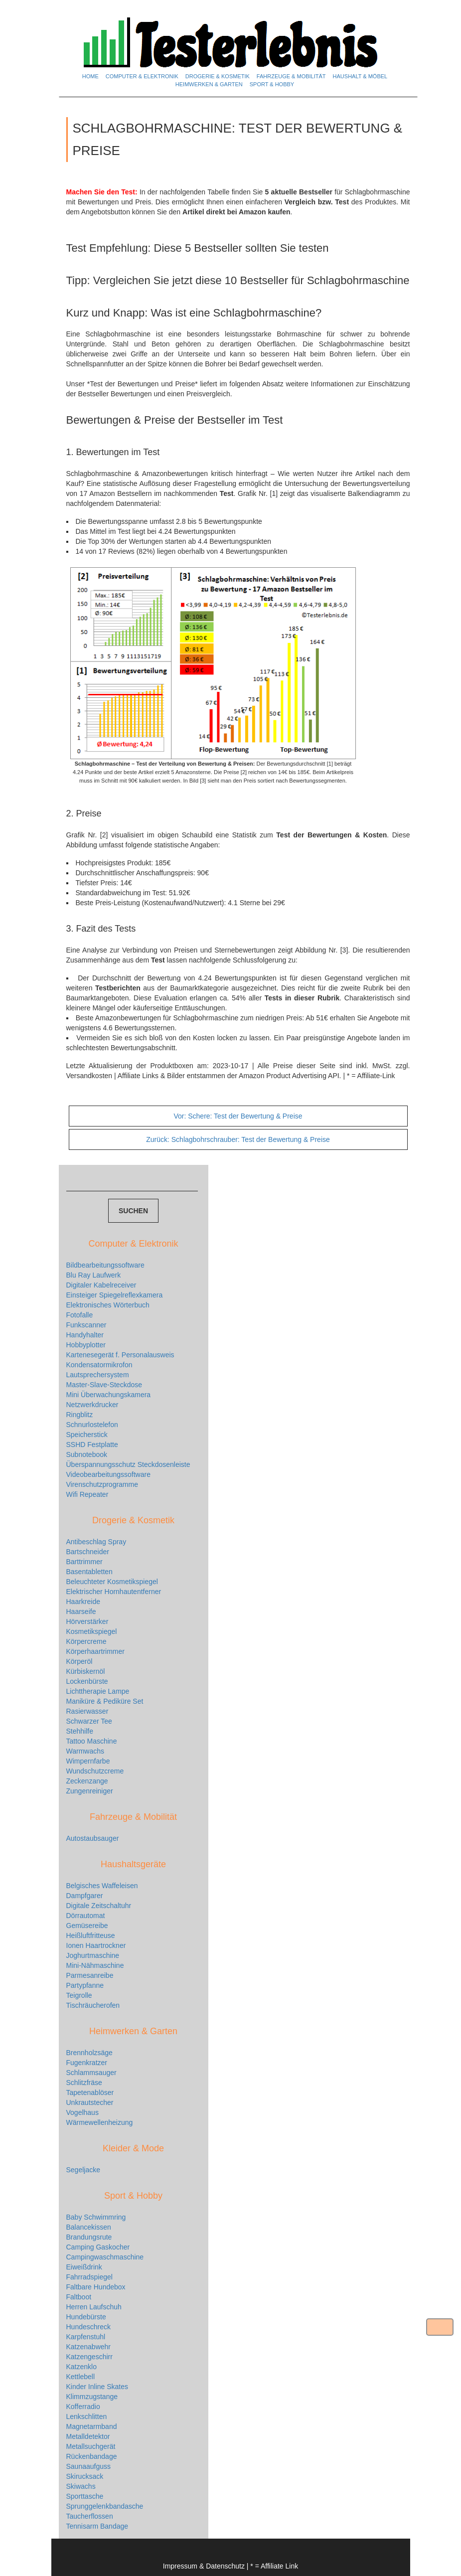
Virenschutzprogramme (102, 1484)
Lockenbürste (87, 1681)
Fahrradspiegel (89, 2277)
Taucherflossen (89, 2516)
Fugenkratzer (86, 2063)
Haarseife (81, 1611)
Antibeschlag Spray (96, 1542)
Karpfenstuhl (86, 2337)
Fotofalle (79, 1315)
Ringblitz (79, 1415)
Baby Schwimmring (96, 2217)
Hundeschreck (88, 2327)
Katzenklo (81, 2367)
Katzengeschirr (89, 2357)
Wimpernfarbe (88, 1761)
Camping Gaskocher (98, 2247)
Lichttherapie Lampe (98, 1691)
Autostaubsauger (92, 1838)
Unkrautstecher (90, 2102)
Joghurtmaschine (93, 1955)
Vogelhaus (82, 2112)
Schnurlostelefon (92, 1425)
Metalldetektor (88, 2436)
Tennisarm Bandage (97, 2526)
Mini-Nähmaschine (95, 1965)
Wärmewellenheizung (99, 2122)
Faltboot (79, 2297)
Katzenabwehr (88, 2347)
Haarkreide (83, 1602)
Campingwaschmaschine (105, 2257)
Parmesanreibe (90, 1975)
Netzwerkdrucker (92, 1405)
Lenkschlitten (86, 2416)
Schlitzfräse (84, 2083)
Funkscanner (86, 1325)
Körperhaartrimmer (95, 1651)
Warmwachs (85, 1751)
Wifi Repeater (87, 1494)
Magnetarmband (91, 2426)
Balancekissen (88, 2227)
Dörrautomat (85, 1916)
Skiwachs (81, 2486)
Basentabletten (89, 1572)
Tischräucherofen (93, 2005)
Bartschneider (87, 1552)
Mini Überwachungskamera (108, 1395)
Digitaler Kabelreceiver (101, 1285)
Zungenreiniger (89, 1791)
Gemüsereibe (87, 1926)
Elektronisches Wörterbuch (108, 1305)
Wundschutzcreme (95, 1771)
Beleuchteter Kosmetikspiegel (112, 1582)
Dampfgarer (84, 1896)
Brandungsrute (89, 2237)
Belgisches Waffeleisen (102, 1886)
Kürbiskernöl (85, 1671)
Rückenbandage (91, 2456)
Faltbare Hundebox (96, 2287)
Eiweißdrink (84, 2267)
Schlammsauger (91, 2073)
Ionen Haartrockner (96, 1945)
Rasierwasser (87, 1711)
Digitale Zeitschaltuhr (99, 1906)
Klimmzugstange (92, 2397)
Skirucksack (85, 2476)
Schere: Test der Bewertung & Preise (237, 1116)
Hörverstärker (87, 1621)
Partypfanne (85, 1985)
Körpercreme (86, 1641)
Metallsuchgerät (91, 2446)
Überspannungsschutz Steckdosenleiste (128, 1464)
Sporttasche (85, 2496)
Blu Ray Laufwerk (93, 1275)
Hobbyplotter (86, 1345)
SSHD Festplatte (92, 1445)
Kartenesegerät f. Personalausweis (120, 1355)
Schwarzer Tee (89, 1721)
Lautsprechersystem (97, 1375)
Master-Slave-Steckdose (104, 1385)
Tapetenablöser (90, 2092)
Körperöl (79, 1661)
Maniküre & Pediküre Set (105, 1701)
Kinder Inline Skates (97, 2387)
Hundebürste (86, 2317)
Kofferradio (83, 2407)
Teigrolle (79, 1995)
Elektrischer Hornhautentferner (113, 1592)
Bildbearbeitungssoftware (105, 1265)
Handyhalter (85, 1335)
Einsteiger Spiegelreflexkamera (114, 1295)
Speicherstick (87, 1435)
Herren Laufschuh (94, 2307)
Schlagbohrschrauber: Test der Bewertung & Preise (238, 1139)
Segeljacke (83, 2170)
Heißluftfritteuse (90, 1935)
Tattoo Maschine (91, 1741)
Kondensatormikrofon (99, 1365)
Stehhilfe (79, 1731)
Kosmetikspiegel (91, 1631)
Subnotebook (87, 1454)
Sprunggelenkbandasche (105, 2506)
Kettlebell (80, 2377)
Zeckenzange (87, 1781)
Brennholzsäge (89, 2053)
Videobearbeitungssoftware (108, 1474)
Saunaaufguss (88, 2466)
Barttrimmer (84, 1562)
